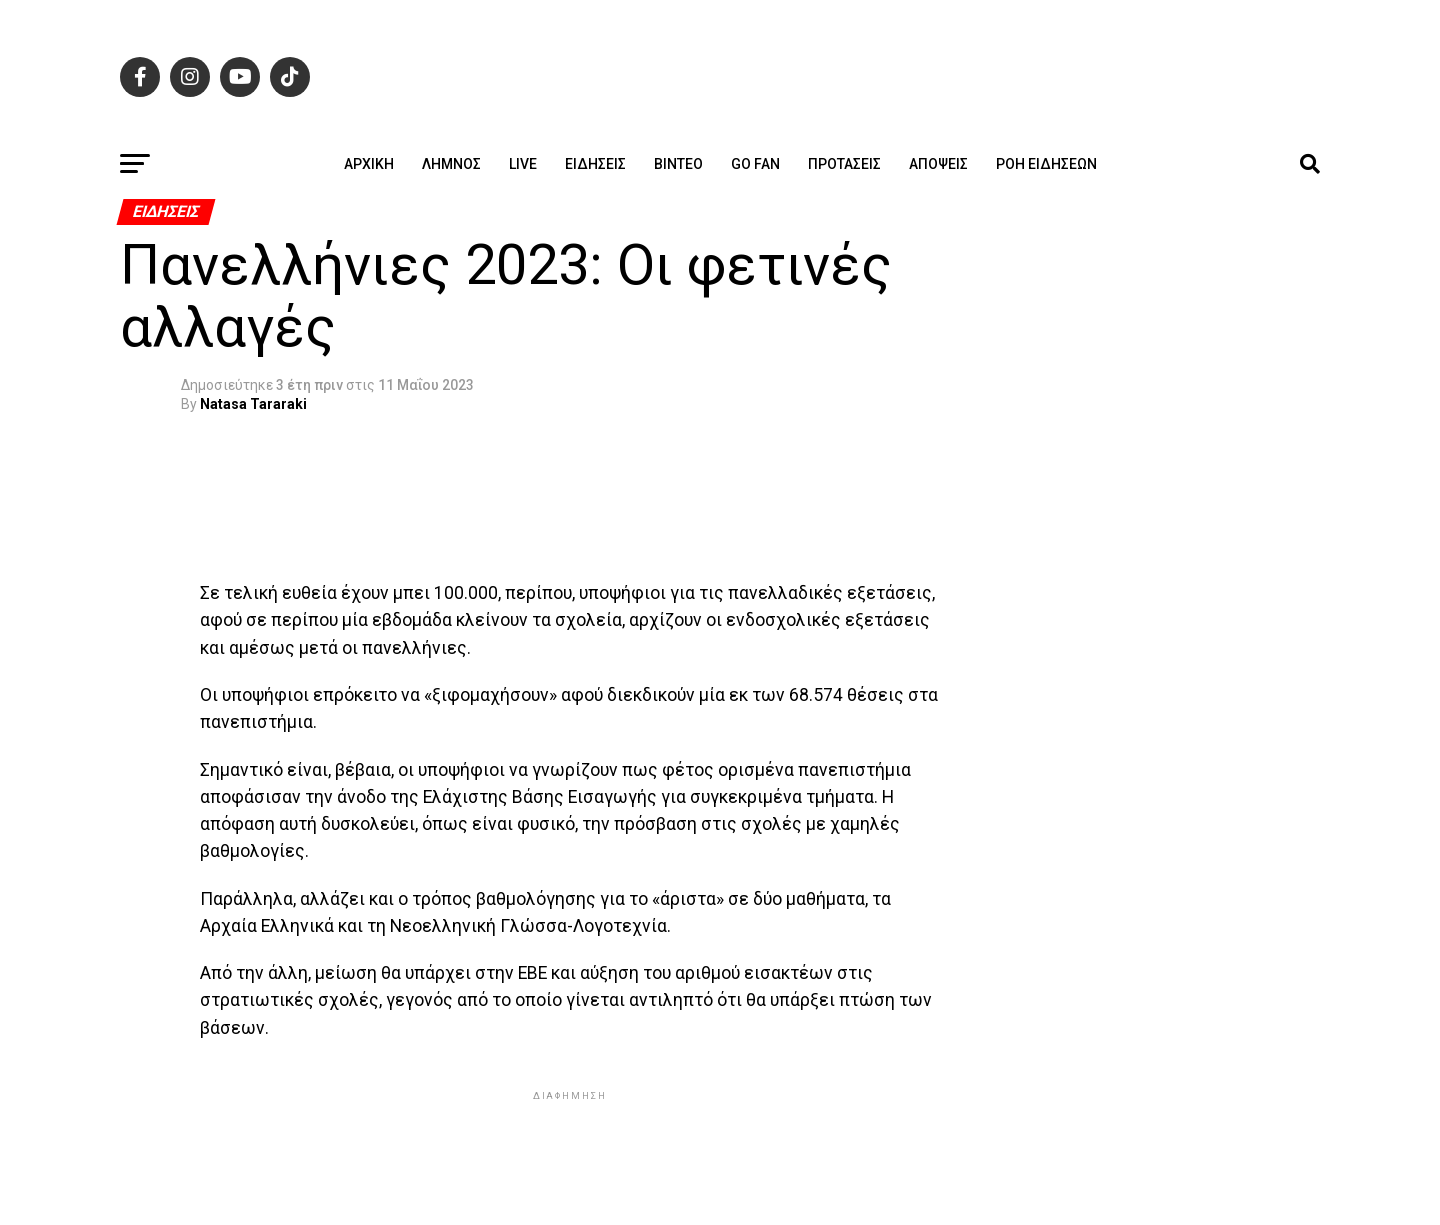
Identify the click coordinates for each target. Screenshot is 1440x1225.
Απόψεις (938, 164)
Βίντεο (678, 164)
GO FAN (755, 164)
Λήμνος (451, 164)
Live (523, 164)
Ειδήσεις (595, 164)
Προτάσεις (844, 164)
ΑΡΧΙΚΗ (369, 164)
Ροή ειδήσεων (1046, 164)
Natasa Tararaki (253, 404)
